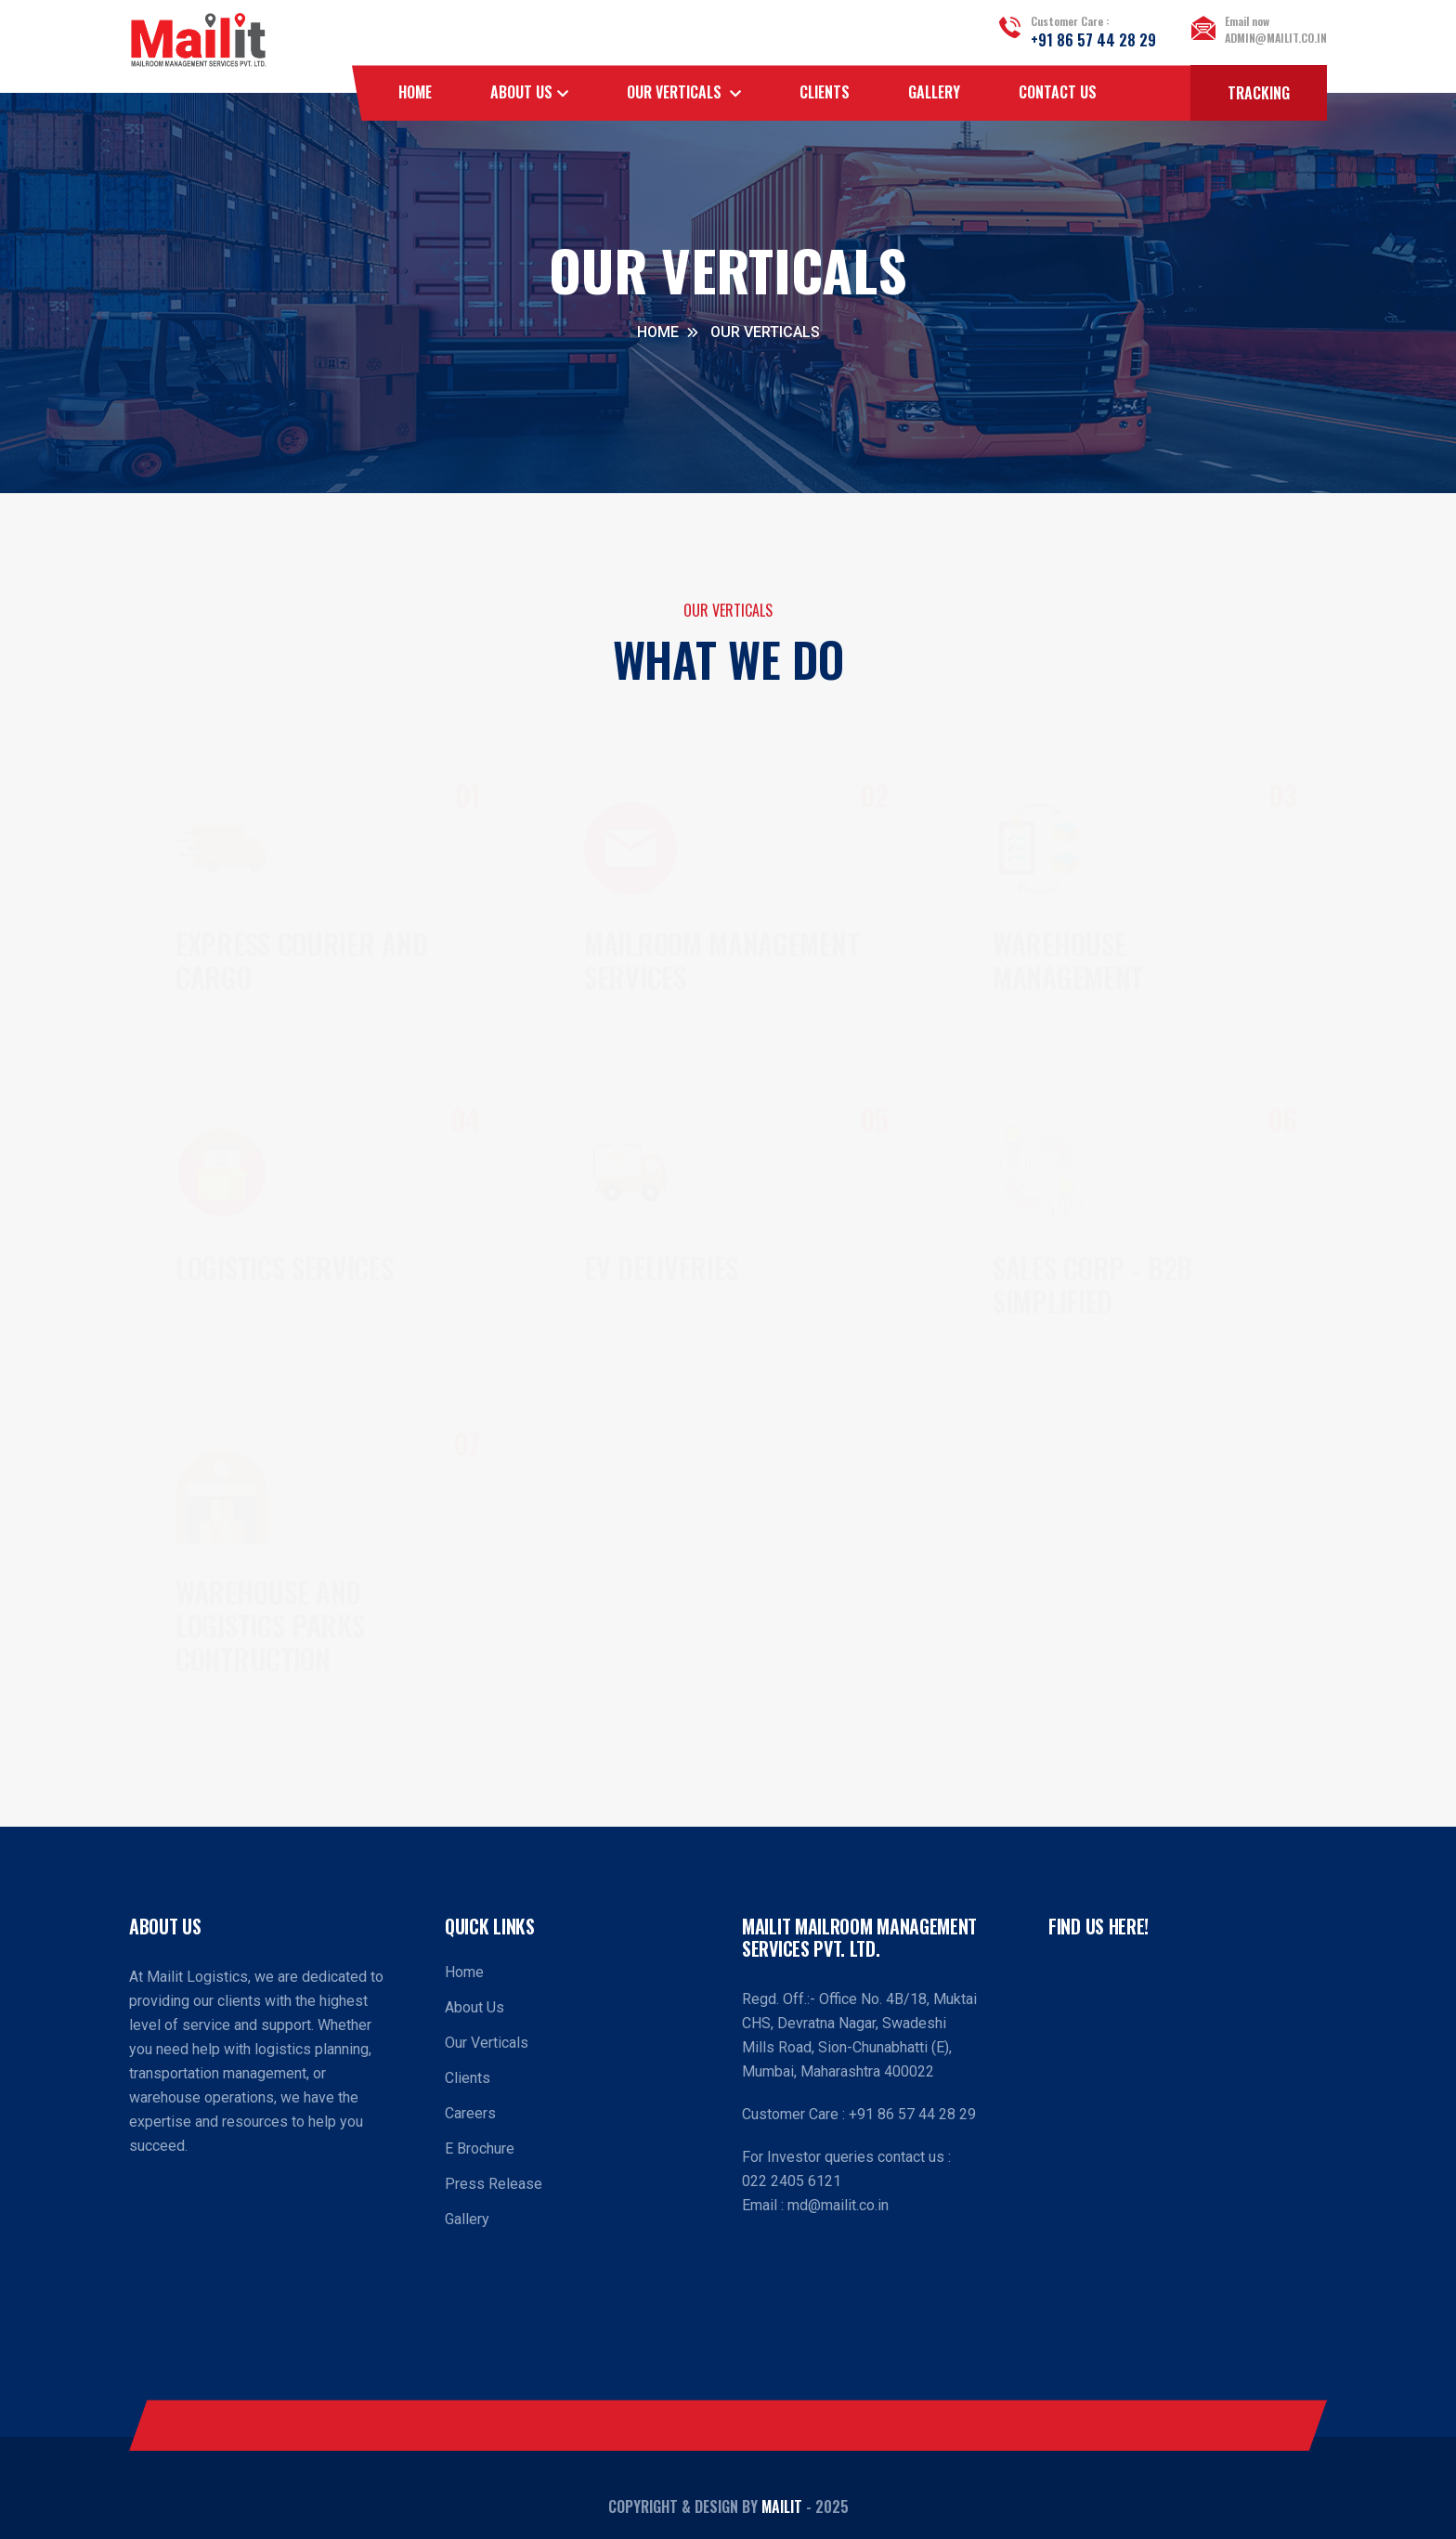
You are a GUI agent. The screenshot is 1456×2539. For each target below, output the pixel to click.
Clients (825, 92)
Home (415, 92)
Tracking (1259, 93)
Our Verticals (486, 2042)
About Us (521, 92)
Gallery (934, 92)
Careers (470, 2113)
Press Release (493, 2184)
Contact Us (1058, 92)
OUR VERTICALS (676, 92)
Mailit (781, 2506)
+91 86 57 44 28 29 (1093, 40)
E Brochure (479, 2148)
